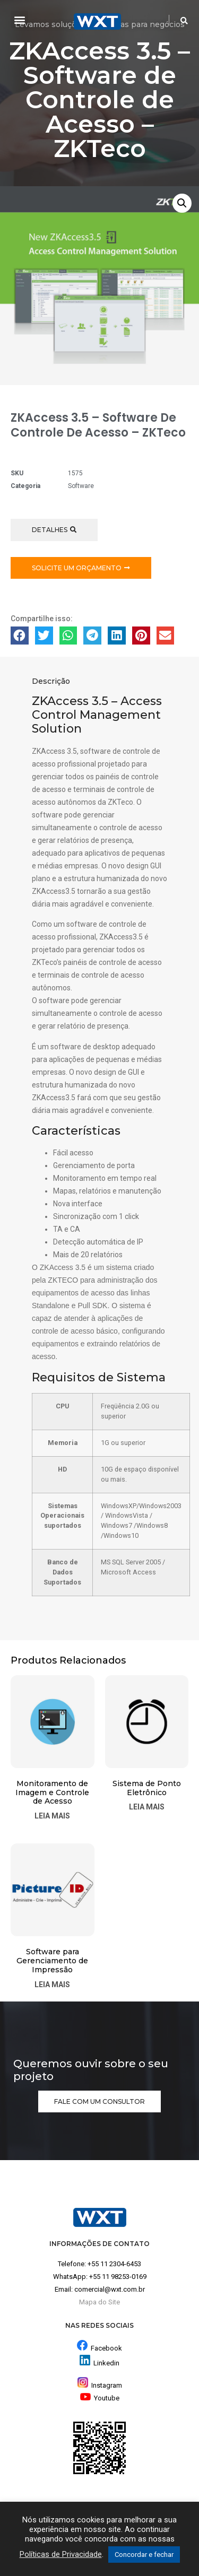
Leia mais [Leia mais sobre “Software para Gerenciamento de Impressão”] (52, 1984)
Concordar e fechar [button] (144, 2554)
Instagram (99, 2385)
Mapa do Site (99, 2302)
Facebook (106, 2348)
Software (81, 486)
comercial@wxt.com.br (109, 2289)
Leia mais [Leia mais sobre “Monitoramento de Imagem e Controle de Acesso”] (52, 1816)
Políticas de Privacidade (61, 2554)
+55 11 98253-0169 (117, 2277)
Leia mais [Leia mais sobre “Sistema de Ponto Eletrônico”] (147, 1807)
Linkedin (106, 2363)
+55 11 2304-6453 (114, 2264)
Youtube (99, 2398)
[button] (19, 19)
